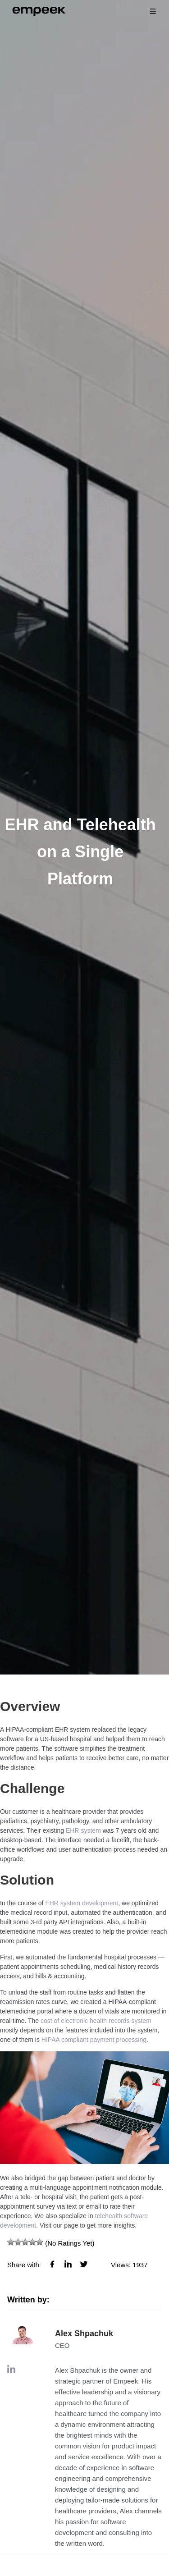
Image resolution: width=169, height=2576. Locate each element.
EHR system (83, 1830)
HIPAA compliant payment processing (93, 2039)
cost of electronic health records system (96, 2020)
